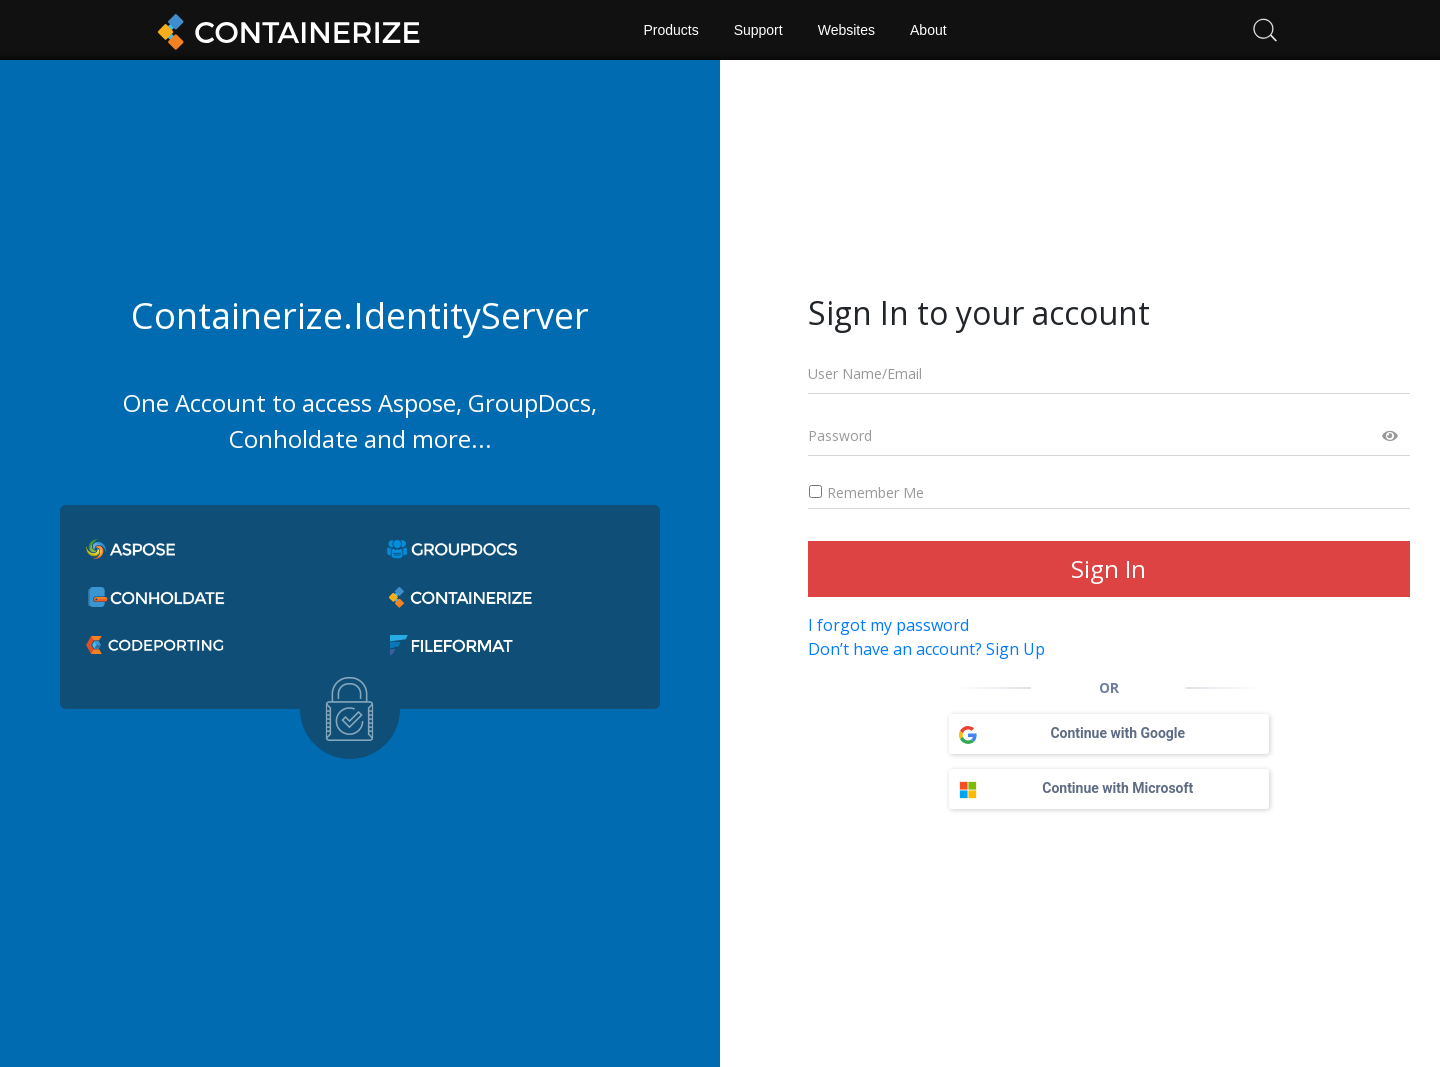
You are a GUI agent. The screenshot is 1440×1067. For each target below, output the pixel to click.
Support (758, 30)
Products (670, 30)
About (928, 30)
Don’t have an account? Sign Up (926, 649)
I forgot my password (888, 625)
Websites (846, 30)
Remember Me (866, 492)
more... (452, 438)
